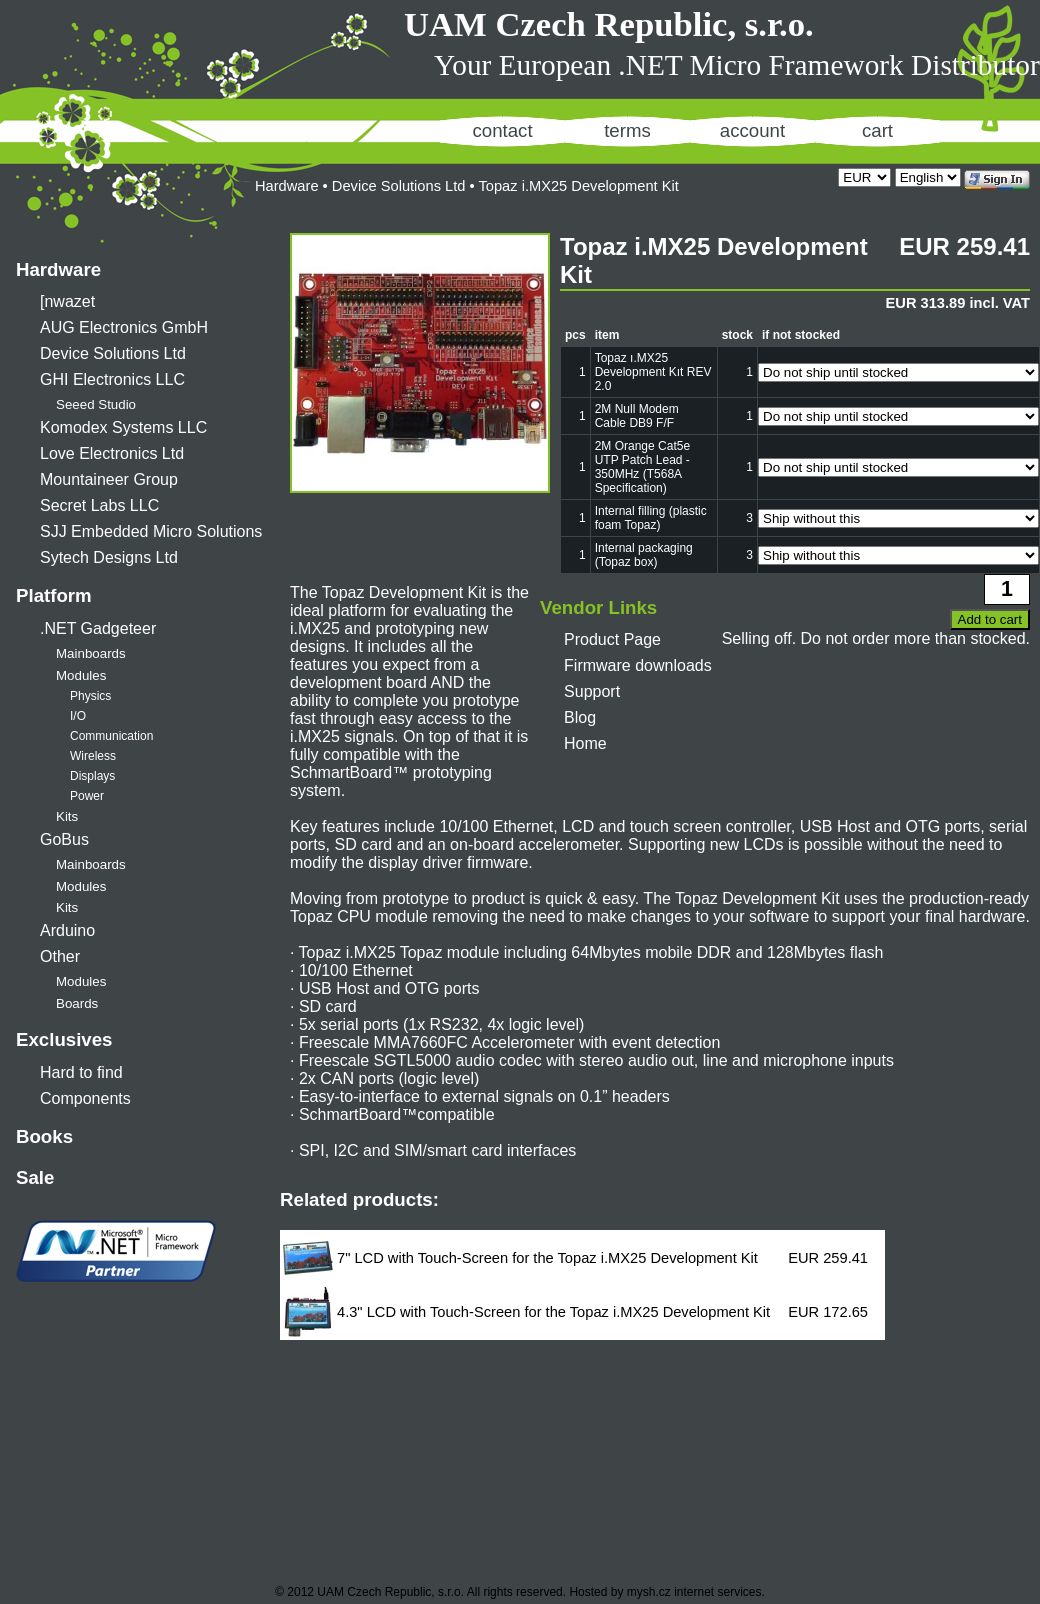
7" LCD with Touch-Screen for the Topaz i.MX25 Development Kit (547, 1258)
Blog (580, 717)
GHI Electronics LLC (112, 379)
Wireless (93, 756)
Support (592, 691)
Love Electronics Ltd (112, 453)
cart (877, 130)
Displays (92, 776)
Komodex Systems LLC (123, 427)
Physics (90, 696)
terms (627, 130)
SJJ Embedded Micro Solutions (151, 531)
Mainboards (91, 653)
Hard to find (81, 1072)
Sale (35, 1177)
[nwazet (67, 301)
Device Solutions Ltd (113, 353)
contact (502, 130)
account (752, 130)
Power (87, 796)
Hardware (58, 269)
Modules (81, 675)
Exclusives (64, 1039)
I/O (78, 716)
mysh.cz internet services (694, 1592)
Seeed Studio (96, 404)
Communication (111, 736)
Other (60, 956)
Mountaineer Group (109, 479)
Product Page (612, 639)
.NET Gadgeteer (98, 628)
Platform (54, 595)
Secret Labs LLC (99, 505)
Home (585, 743)
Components (85, 1098)
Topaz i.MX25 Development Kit (578, 186)
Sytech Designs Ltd (109, 557)
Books (44, 1136)
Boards (77, 1003)
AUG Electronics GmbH (124, 327)
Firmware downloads (638, 665)
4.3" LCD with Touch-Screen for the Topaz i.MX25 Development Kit (553, 1312)
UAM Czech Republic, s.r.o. (609, 24)
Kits (67, 816)
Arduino (67, 930)
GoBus (64, 839)
